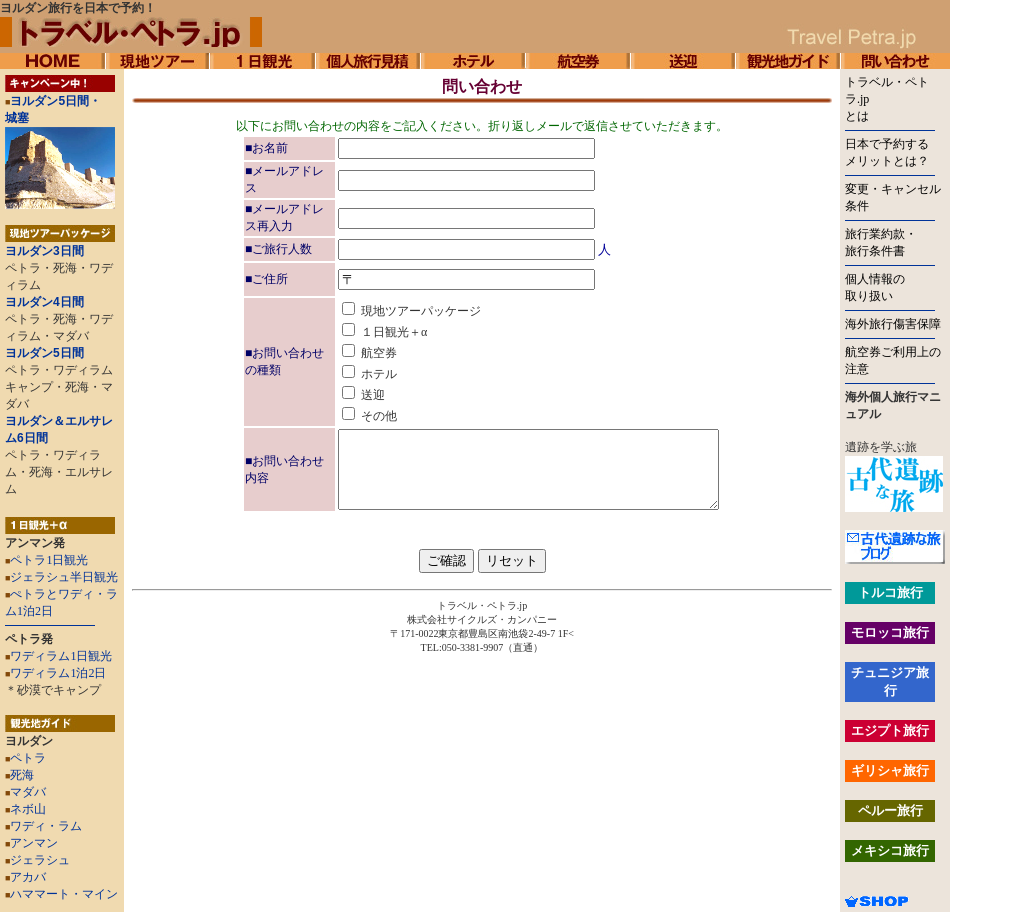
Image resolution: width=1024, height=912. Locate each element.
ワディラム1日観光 (61, 656)
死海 (19, 775)
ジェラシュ (37, 860)
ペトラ (25, 758)
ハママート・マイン (64, 894)
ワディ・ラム (43, 826)
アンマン (31, 843)
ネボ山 (25, 809)
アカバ (25, 877)
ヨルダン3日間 (44, 251)
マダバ (25, 792)
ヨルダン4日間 (44, 302)
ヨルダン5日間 (44, 353)
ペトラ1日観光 (49, 560)
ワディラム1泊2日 (58, 673)
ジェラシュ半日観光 (64, 577)
